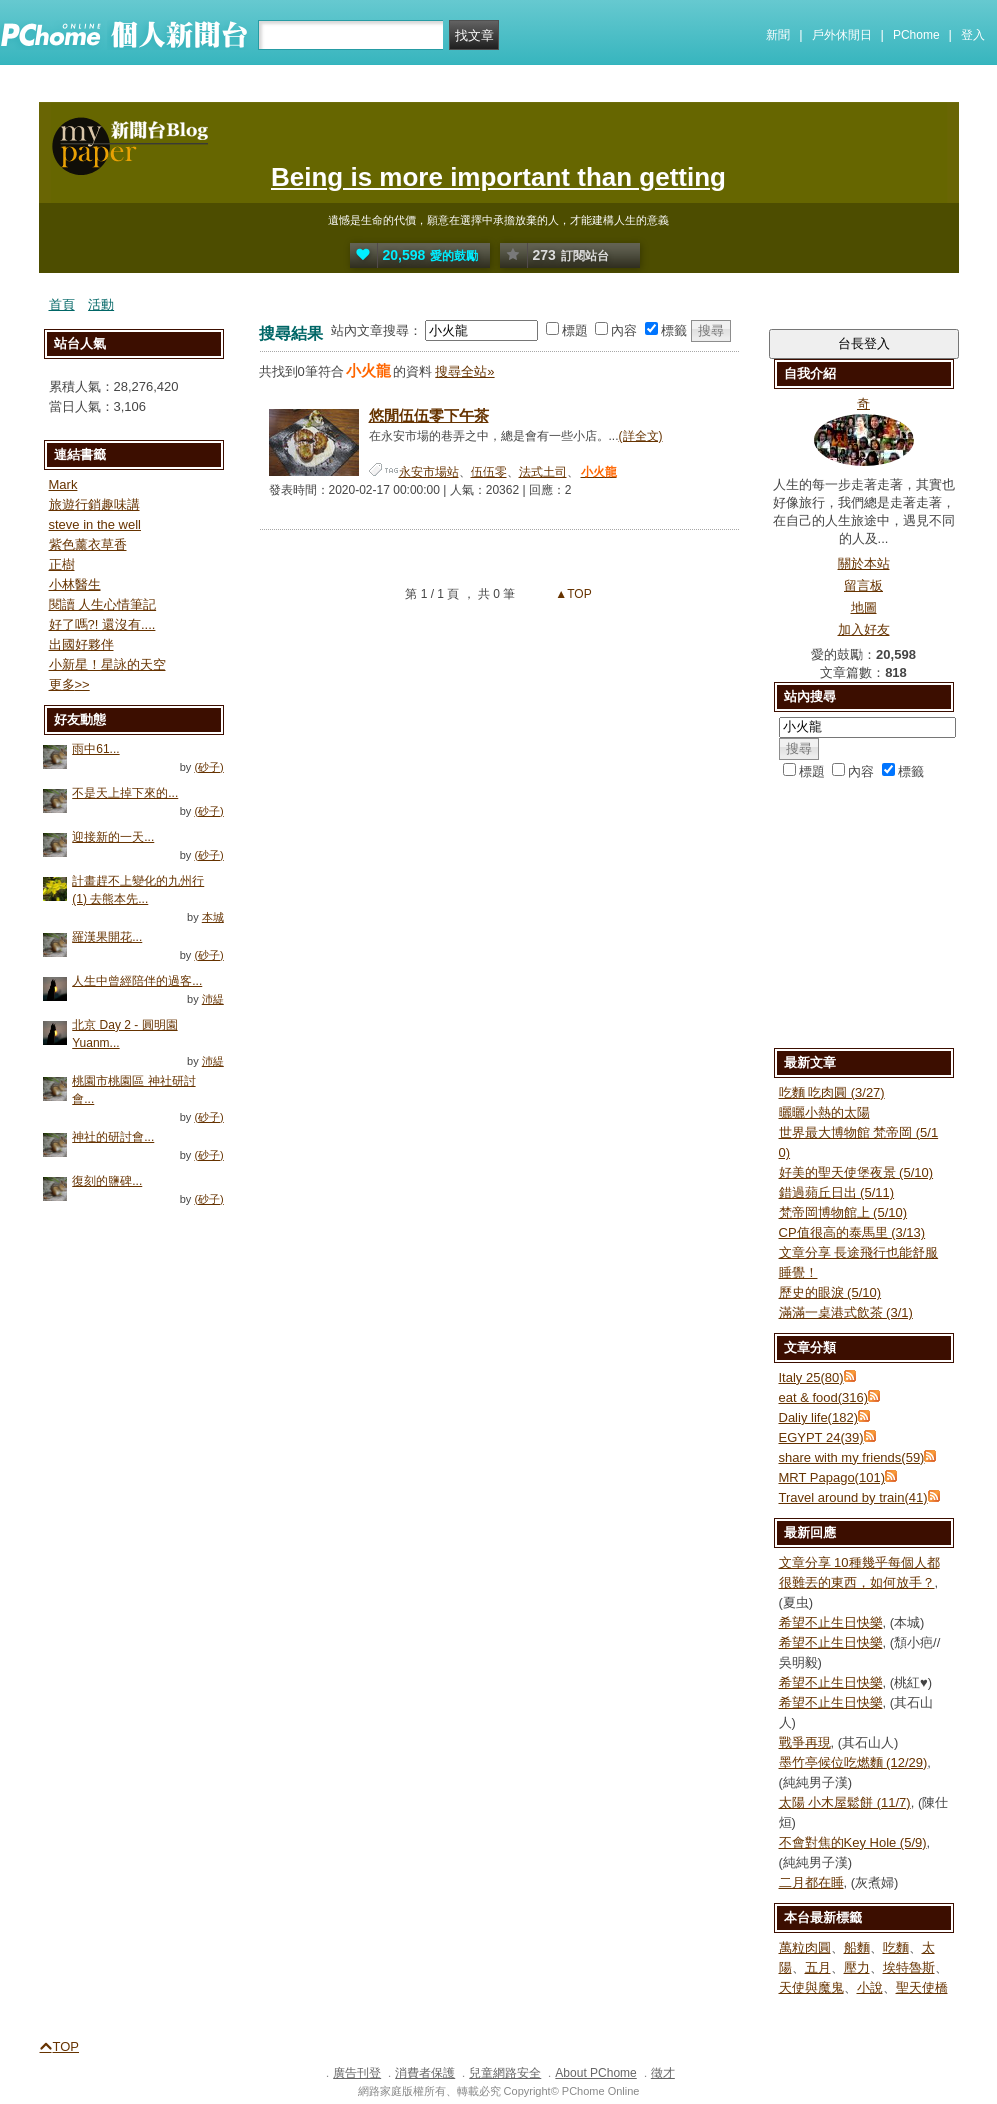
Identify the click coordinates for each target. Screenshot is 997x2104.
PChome (916, 35)
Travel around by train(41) (853, 1497)
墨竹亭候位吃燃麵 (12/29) (853, 1762)
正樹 (62, 564)
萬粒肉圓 (805, 1947)
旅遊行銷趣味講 (94, 504)
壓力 (857, 1967)
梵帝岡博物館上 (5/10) (843, 1212)
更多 (69, 684)
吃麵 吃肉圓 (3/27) (832, 1092)
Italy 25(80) (811, 1377)
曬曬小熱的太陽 (824, 1112)
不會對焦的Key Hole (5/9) (853, 1842)
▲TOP (572, 594)
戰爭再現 (805, 1742)
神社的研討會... (113, 1137)
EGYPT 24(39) (821, 1437)
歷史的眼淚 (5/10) (830, 1292)
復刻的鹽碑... (107, 1181)
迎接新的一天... (113, 837)
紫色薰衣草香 (88, 544)
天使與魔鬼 (811, 1987)
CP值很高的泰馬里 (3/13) (852, 1232)
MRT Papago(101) (832, 1477)
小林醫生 (75, 584)
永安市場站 (429, 472)
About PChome (595, 2073)
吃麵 (896, 1947)
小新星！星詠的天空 (107, 664)
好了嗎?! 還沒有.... (102, 624)
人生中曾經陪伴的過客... (137, 981)
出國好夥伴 (81, 644)
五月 (818, 1967)
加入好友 (864, 629)
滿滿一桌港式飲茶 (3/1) (846, 1312)
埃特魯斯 (909, 1967)
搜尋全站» (464, 371)
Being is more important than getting (498, 177)
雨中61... (95, 749)
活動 (101, 304)
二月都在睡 (811, 1882)
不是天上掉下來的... (125, 793)
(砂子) (208, 767)
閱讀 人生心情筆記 (103, 604)
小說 (870, 1987)
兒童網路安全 (505, 2073)
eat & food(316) (824, 1397)
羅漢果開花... (107, 937)
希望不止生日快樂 (831, 1622)
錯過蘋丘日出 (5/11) (837, 1192)
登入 (973, 35)
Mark (63, 484)
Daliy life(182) (818, 1417)
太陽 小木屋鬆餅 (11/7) (845, 1802)
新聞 (778, 35)
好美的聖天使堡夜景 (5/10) (856, 1172)
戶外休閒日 (842, 35)
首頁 (62, 304)
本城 (213, 917)
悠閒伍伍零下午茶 (429, 415)
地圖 (864, 607)
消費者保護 (425, 2073)
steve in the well (95, 524)
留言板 (863, 585)
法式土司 (543, 472)
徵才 (663, 2073)
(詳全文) (641, 436)
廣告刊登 (357, 2073)
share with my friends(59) (852, 1457)
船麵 (857, 1947)
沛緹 (213, 999)
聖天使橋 (922, 1987)
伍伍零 (489, 472)
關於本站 (864, 563)
